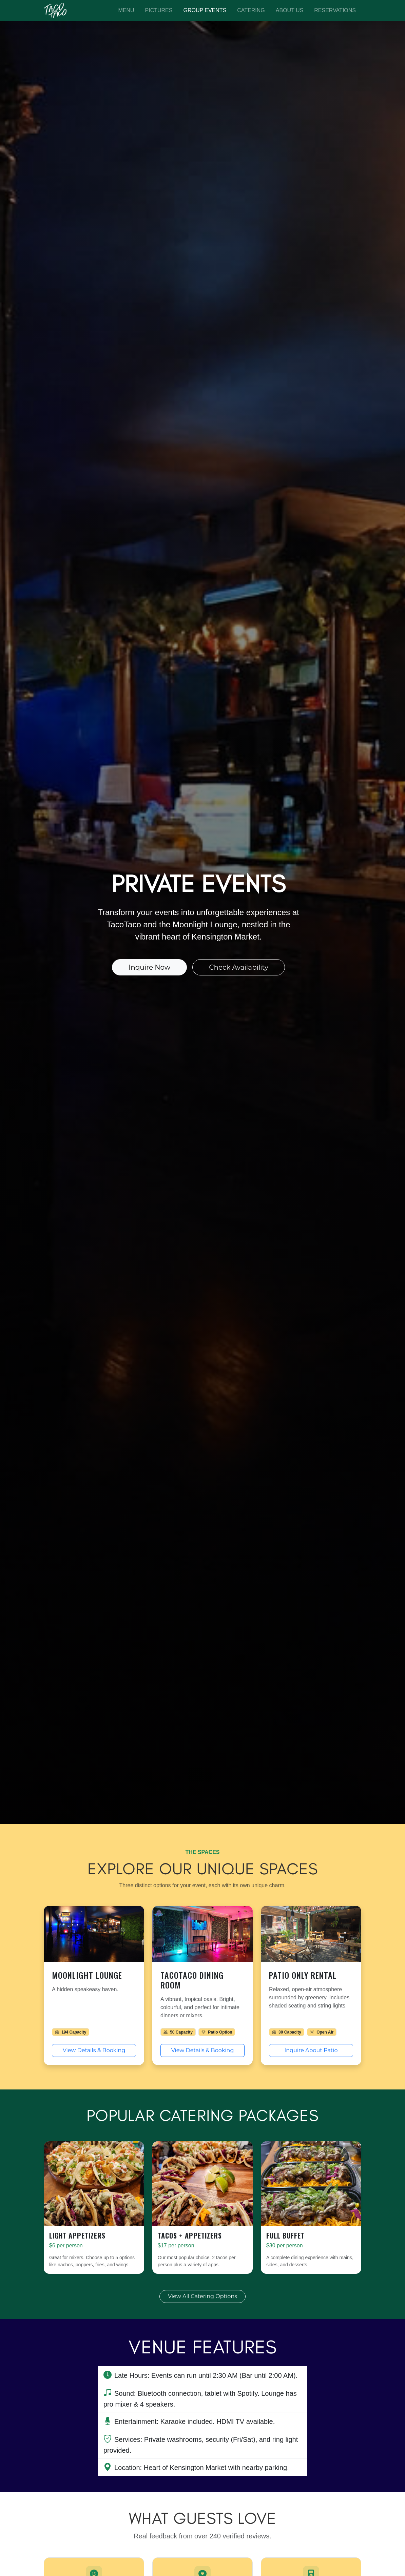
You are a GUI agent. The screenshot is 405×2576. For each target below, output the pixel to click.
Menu (126, 10)
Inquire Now (149, 967)
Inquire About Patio (311, 2050)
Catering (251, 10)
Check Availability (238, 967)
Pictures (159, 10)
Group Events (204, 10)
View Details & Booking (94, 2050)
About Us (290, 10)
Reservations (335, 10)
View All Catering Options (202, 2296)
